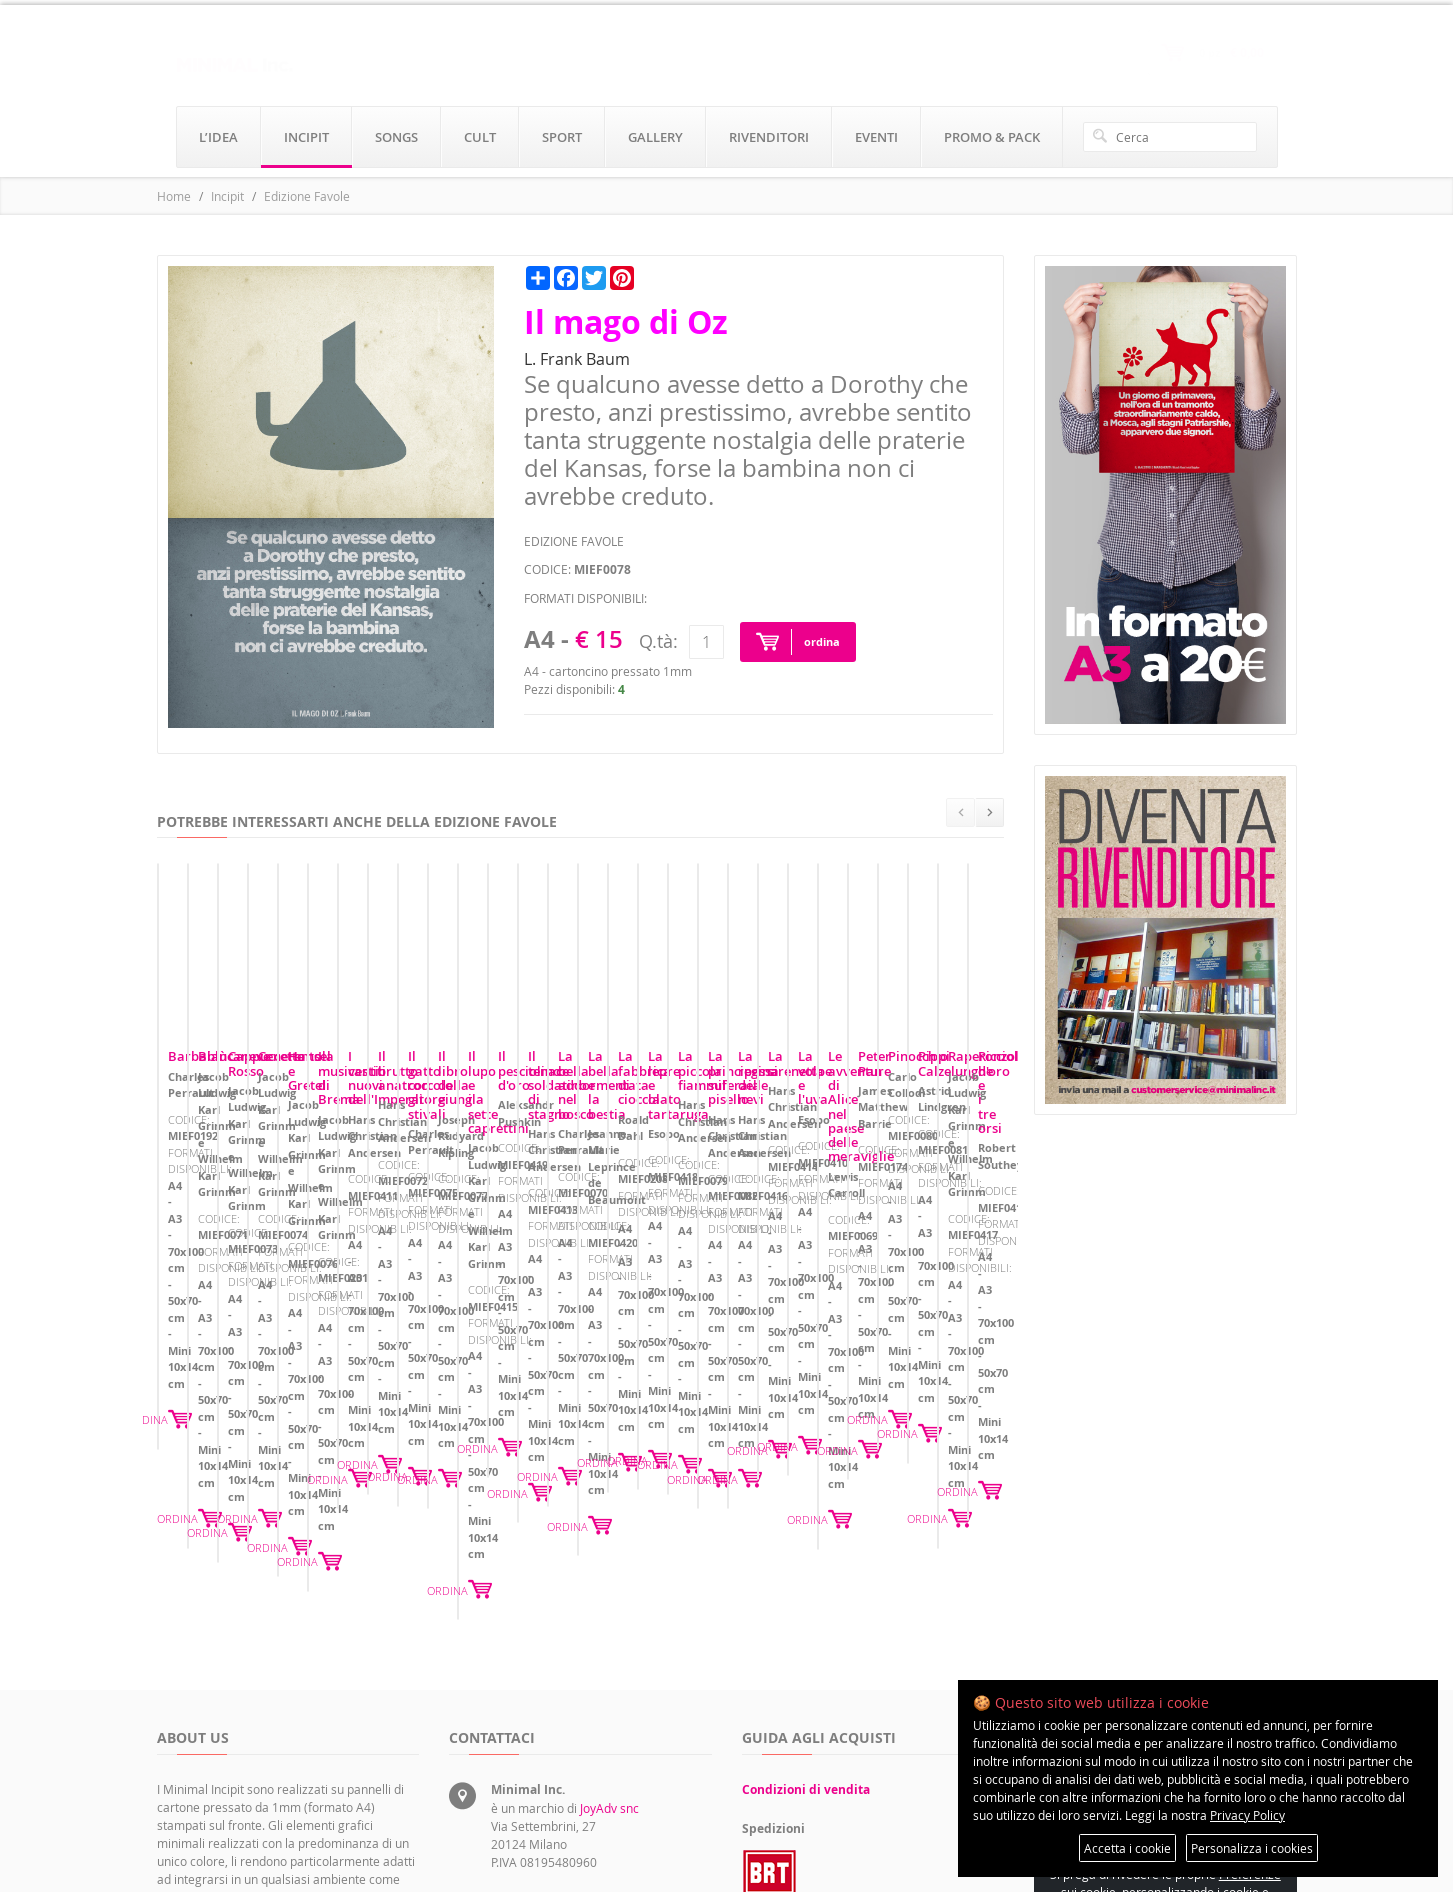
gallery (655, 137)
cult (480, 137)
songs (396, 137)
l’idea (218, 137)
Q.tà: (658, 641)
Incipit (227, 196)
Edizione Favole (307, 196)
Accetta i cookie (1127, 1848)
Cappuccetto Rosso (810, 1236)
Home (174, 196)
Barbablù (197, 1236)
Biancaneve (496, 1236)
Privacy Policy (1247, 1815)
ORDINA (387, 1368)
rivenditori (769, 137)
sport (562, 137)
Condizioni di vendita (806, 1584)
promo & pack (992, 137)
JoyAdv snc (609, 1603)
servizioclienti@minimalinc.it (570, 1731)
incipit (306, 137)
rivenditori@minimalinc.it (560, 1777)
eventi (876, 137)
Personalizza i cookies (1252, 1848)
